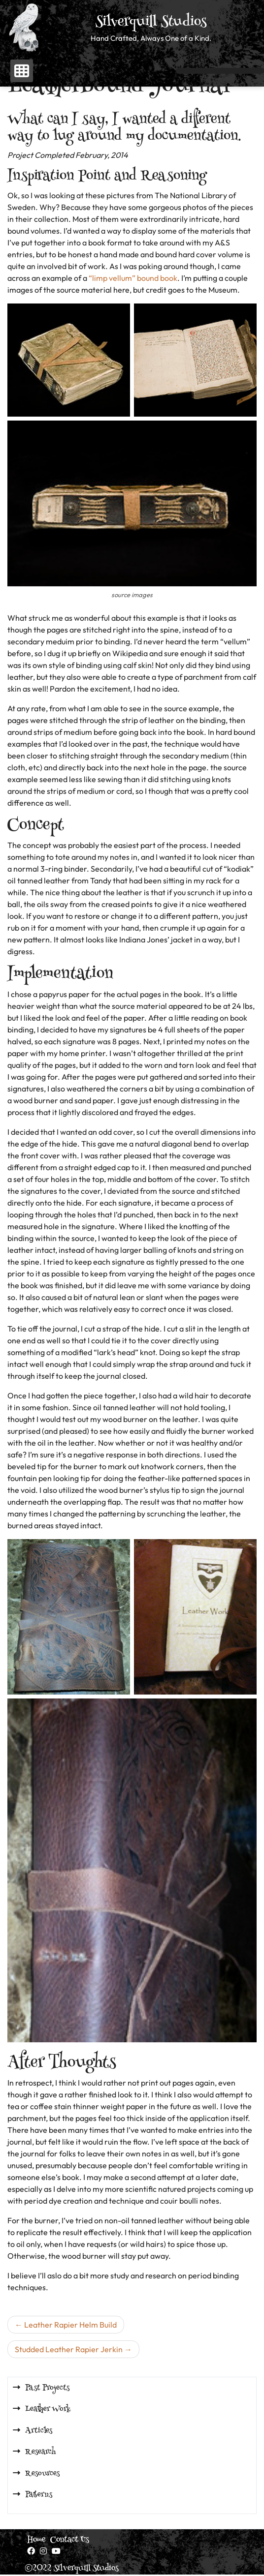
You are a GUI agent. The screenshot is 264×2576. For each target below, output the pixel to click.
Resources (42, 2474)
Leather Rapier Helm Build (70, 2325)
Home (36, 2540)
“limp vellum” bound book (133, 278)
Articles (38, 2431)
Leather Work (48, 2409)
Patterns (38, 2495)
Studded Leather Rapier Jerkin (69, 2349)
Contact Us (69, 2540)
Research (40, 2452)
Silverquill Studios (151, 22)
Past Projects (47, 2388)
